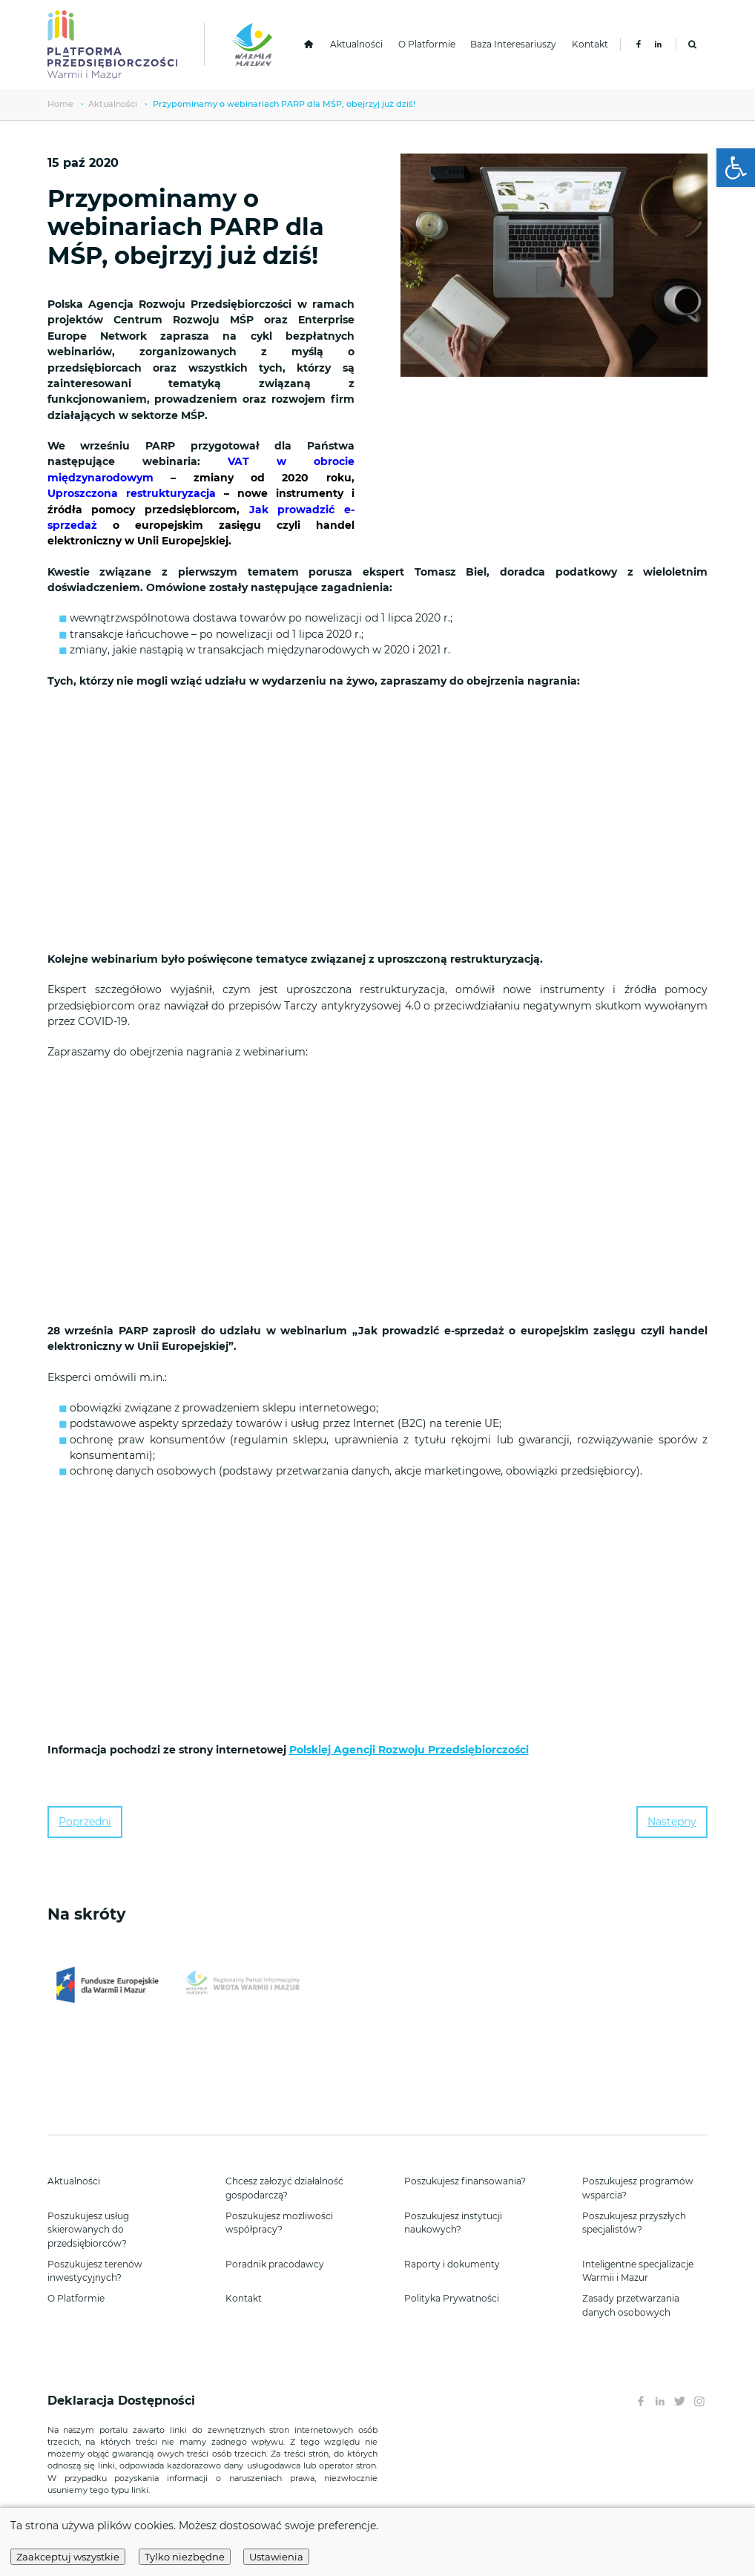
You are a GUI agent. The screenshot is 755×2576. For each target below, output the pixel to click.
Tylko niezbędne (185, 2557)
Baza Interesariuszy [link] (513, 44)
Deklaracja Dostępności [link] (123, 2401)
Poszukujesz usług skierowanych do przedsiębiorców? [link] (88, 2229)
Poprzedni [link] (85, 1821)
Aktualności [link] (356, 44)
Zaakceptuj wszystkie (67, 2557)
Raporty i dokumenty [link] (452, 2264)
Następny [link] (671, 1821)
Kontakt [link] (590, 44)
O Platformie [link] (426, 44)
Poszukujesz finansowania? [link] (465, 2181)
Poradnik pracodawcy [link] (274, 2264)
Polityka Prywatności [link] (451, 2298)
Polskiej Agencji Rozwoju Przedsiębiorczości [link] (409, 1749)
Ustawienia (276, 2557)
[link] (735, 167)
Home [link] (60, 104)
